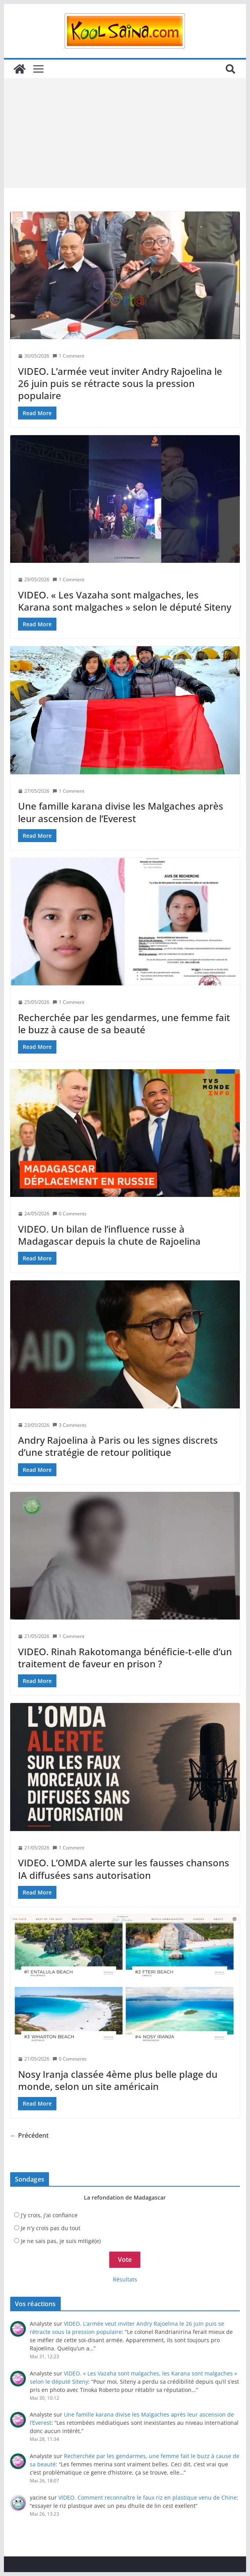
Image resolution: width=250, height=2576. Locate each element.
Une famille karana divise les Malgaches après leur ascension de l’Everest (120, 811)
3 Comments (70, 1425)
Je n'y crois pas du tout (50, 2228)
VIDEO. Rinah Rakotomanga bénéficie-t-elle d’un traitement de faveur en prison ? (125, 1657)
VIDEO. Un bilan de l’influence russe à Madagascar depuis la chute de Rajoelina (109, 1234)
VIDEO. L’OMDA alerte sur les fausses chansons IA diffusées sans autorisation (123, 1868)
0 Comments (70, 1213)
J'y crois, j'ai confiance (49, 2215)
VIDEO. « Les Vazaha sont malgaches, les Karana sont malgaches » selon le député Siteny (124, 600)
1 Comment (68, 356)
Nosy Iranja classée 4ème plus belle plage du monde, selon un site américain (117, 2080)
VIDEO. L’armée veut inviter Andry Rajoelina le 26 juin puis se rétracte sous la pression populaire (120, 383)
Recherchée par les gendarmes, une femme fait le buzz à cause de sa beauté (124, 1023)
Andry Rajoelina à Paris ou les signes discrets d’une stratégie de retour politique (118, 1446)
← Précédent (29, 2135)
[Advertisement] (125, 133)
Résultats (125, 2279)
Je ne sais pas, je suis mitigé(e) (61, 2241)
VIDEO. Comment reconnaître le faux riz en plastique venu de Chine (147, 2497)
